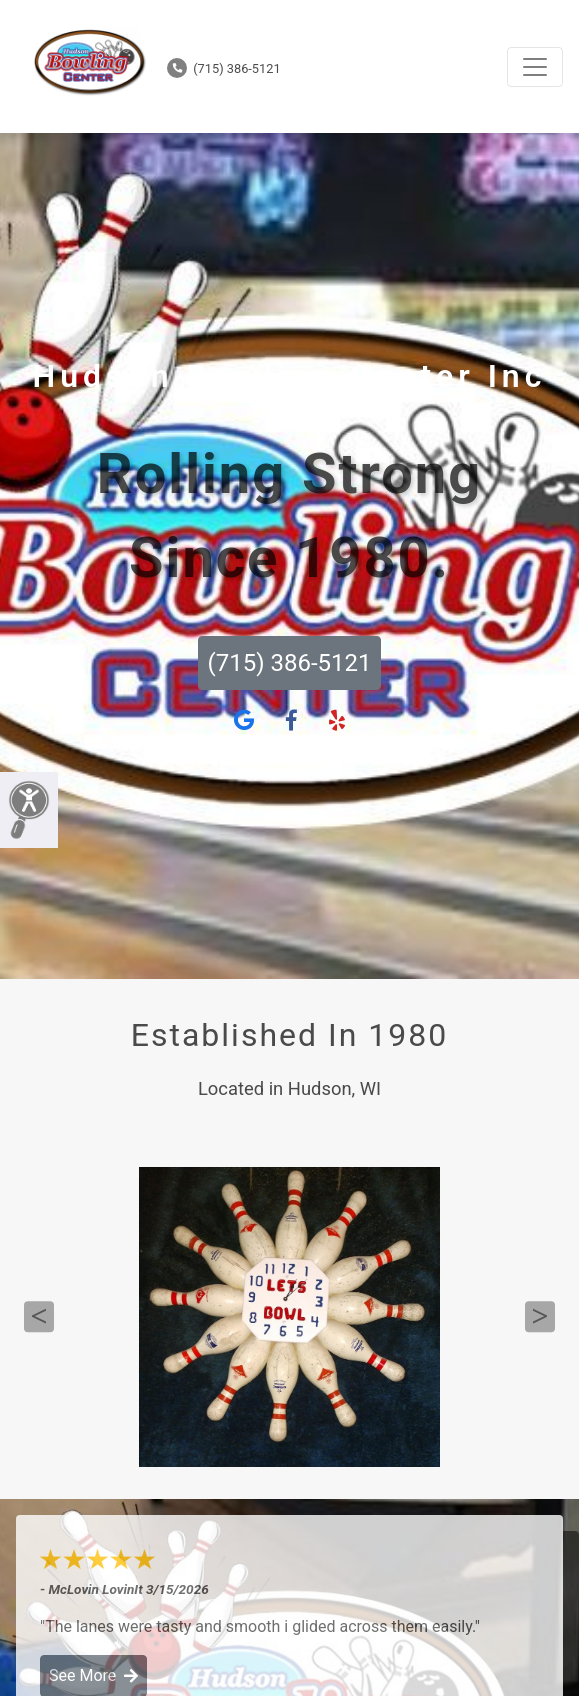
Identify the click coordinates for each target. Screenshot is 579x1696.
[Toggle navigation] (535, 67)
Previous (39, 1317)
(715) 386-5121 (224, 68)
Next (540, 1317)
